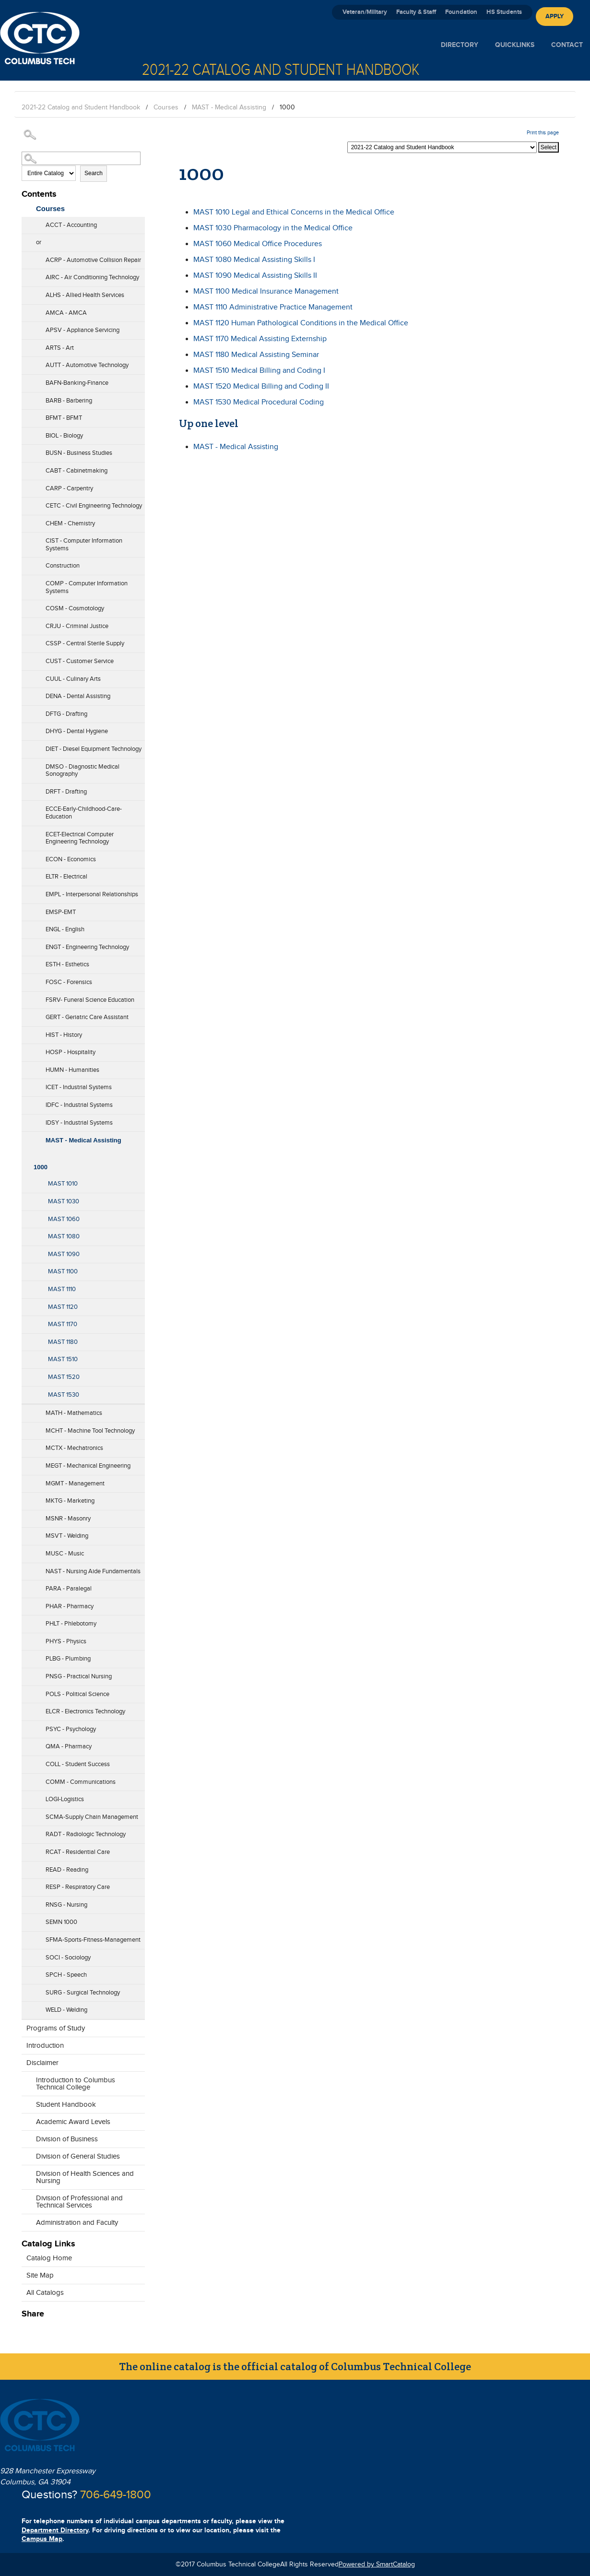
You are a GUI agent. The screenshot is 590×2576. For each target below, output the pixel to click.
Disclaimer (42, 2063)
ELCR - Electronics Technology (85, 1711)
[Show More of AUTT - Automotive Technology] (26, 362)
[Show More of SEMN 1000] (26, 1919)
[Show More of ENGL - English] (26, 926)
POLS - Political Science (77, 1694)
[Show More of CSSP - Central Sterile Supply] (26, 640)
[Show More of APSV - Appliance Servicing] (26, 327)
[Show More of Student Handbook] (26, 2102)
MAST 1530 (63, 1395)
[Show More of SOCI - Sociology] (26, 1954)
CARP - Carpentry (69, 488)
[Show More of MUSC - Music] (26, 1550)
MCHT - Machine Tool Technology (90, 1431)
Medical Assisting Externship (260, 339)
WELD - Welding (66, 2010)
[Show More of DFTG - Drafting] (26, 711)
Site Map (40, 2275)
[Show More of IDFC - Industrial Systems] (26, 1102)
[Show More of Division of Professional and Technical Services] (26, 2203)
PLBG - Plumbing (68, 1658)
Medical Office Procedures (257, 244)
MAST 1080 (64, 1236)
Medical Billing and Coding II (261, 386)
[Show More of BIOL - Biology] (26, 433)
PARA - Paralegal (69, 1588)
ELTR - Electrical (66, 876)
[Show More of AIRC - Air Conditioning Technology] (26, 274)
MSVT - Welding (67, 1536)
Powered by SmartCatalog (377, 2564)
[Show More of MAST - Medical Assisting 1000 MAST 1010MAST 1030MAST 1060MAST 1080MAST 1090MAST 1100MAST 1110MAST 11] (26, 1137)
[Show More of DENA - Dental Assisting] (26, 693)
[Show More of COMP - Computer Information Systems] (26, 588)
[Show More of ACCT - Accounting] (26, 222)
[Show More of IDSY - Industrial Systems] (26, 1120)
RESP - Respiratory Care (78, 1887)
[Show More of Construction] (26, 563)
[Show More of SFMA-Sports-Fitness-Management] (26, 1937)
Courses (165, 107)
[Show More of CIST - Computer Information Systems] (26, 545)
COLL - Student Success (78, 1764)
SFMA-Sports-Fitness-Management (93, 1940)
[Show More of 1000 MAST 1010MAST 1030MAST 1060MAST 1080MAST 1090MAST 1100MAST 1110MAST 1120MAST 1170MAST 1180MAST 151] (26, 1154)
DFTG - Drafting (66, 714)
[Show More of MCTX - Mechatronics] (26, 1445)
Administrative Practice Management (273, 307)
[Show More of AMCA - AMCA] (26, 310)
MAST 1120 (63, 1307)
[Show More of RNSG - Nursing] (26, 1902)
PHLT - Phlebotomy (71, 1623)
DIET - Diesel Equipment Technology (94, 749)
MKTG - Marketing (70, 1501)
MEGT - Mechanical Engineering (88, 1466)
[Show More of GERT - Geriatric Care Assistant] (26, 1014)
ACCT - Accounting (71, 225)
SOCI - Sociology (68, 1957)
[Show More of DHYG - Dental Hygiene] (26, 728)
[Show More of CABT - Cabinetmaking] (26, 468)
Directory (459, 45)
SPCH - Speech (66, 1975)
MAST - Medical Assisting (229, 107)
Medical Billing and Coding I (259, 370)
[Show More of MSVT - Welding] (26, 1533)
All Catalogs (45, 2293)
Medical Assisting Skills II (255, 275)
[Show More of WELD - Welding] (26, 2007)
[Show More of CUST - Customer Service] (26, 658)
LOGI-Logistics (65, 1799)
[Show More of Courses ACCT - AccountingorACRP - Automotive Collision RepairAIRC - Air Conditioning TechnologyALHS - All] (26, 206)
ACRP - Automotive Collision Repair (93, 260)
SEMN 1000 (61, 1922)
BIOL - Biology (64, 435)
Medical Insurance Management (266, 291)
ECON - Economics (71, 859)
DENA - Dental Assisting (78, 696)
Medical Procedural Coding (258, 402)
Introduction (45, 2046)
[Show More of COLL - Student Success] (26, 1761)
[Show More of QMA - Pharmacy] (26, 1743)
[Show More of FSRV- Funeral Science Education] (26, 997)
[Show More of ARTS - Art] (26, 345)
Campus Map (42, 2539)
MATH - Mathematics (74, 1413)
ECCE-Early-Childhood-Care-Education (84, 812)
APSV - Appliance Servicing (82, 330)
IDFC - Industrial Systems (79, 1105)
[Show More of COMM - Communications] (26, 1779)
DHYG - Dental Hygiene (77, 731)
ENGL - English (65, 929)
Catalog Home (49, 2258)
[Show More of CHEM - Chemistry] (26, 520)
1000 (40, 1167)
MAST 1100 (63, 1271)
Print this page (543, 133)
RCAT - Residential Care (78, 1852)
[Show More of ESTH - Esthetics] (26, 961)
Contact (567, 45)
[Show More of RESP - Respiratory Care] (26, 1884)
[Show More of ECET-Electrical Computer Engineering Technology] (26, 838)
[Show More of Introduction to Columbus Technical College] (26, 2084)
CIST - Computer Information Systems (84, 544)
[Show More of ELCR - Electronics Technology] (26, 1708)
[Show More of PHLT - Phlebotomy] (26, 1621)
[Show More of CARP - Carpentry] (26, 485)
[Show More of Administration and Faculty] (26, 2220)
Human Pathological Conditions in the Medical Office (300, 323)
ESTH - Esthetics (67, 964)
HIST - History (64, 1035)
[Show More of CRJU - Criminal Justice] (26, 623)
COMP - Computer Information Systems (87, 587)
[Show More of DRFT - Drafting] (26, 789)
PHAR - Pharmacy (70, 1606)
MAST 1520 (64, 1377)
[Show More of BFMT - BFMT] (26, 415)
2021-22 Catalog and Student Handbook (81, 107)
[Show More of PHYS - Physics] (26, 1638)
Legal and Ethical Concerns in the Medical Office (293, 212)
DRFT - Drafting (66, 791)
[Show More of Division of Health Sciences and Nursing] (26, 2178)
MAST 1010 (63, 1183)
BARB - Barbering (69, 400)
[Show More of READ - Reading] (26, 1867)
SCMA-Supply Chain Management (92, 1817)
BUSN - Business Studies (79, 453)
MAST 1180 (63, 1342)
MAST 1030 (63, 1201)
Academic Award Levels (73, 2122)
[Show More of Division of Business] (26, 2136)
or (38, 242)
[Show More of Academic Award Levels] (26, 2119)
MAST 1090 (64, 1254)
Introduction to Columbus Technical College (75, 2083)
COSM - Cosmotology (75, 608)
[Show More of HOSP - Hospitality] (26, 1049)
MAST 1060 (64, 1219)
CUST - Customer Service (80, 661)
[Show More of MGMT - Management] (26, 1480)
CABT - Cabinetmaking (76, 471)
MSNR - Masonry (68, 1518)
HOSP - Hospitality (70, 1052)
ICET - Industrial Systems (79, 1087)
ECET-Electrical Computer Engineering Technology (80, 838)
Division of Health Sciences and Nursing (85, 2177)
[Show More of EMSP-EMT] (26, 909)
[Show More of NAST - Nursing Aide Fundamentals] (26, 1568)
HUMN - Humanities (72, 1070)
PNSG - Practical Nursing (79, 1676)
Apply (554, 16)
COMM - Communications (81, 1782)
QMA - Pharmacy (69, 1746)
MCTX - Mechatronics (74, 1448)
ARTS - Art (60, 348)
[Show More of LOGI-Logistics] (26, 1796)
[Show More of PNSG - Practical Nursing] (26, 1673)
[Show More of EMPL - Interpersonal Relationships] (26, 891)
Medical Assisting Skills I (254, 259)
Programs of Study (55, 2028)
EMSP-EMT (61, 912)
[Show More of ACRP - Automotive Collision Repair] (26, 257)
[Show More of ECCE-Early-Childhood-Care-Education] (26, 814)
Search (93, 173)
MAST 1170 (62, 1324)
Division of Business (67, 2139)
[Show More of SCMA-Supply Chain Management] (26, 1814)
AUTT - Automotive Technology (87, 365)
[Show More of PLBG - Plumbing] (26, 1656)
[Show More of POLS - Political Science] (26, 1691)
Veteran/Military (364, 12)
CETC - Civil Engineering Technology (94, 506)
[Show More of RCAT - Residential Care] (26, 1849)
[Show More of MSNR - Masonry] (26, 1515)
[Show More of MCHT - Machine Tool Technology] (26, 1428)
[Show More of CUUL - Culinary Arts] (26, 676)
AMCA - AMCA (66, 313)
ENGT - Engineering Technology (87, 947)
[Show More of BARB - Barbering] (26, 398)
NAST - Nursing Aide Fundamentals (93, 1571)
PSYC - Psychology (71, 1729)
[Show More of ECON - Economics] (26, 856)
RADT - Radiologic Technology (86, 1834)
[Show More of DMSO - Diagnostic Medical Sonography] (26, 771)
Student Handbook (66, 2105)
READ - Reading (67, 1870)
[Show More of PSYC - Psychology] (26, 1726)
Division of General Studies (78, 2156)
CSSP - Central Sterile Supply (85, 643)
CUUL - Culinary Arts (73, 679)
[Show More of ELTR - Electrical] (26, 873)
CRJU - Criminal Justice (77, 626)
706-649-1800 (115, 2495)
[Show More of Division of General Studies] (26, 2154)
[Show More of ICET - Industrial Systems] (26, 1084)
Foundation (461, 12)
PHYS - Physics (66, 1641)
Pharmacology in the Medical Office (273, 228)
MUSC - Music (65, 1553)
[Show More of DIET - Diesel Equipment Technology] (26, 746)
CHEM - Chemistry (70, 523)
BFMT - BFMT (64, 418)
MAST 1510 (63, 1359)
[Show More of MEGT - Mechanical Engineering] (26, 1463)
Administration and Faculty (77, 2223)
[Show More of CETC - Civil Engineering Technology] (26, 503)
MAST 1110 (62, 1289)
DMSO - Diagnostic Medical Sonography (82, 770)
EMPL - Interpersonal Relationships (92, 894)
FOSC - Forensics (69, 982)
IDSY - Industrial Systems (79, 1123)
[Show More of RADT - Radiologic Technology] (26, 1831)
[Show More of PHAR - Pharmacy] (26, 1603)
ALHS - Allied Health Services (85, 295)
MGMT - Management (75, 1483)
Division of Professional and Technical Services (79, 2201)
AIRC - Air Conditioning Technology (92, 277)
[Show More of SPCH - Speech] (26, 1972)
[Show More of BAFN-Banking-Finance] (26, 380)
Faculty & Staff (416, 12)
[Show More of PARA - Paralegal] (26, 1586)
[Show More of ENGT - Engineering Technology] (26, 944)
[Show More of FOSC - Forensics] (26, 979)
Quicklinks (514, 45)
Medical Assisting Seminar (256, 354)
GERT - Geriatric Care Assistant (87, 1017)
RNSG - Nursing (66, 1905)
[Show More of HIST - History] (26, 1032)
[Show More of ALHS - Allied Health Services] (26, 292)
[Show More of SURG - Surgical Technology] (26, 1989)
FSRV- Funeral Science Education (90, 1000)
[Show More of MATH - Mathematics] (26, 1410)
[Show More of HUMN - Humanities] (26, 1067)
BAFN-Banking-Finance (77, 383)
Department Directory (55, 2530)
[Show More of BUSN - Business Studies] (26, 450)
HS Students (504, 12)
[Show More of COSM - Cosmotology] (26, 605)
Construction (63, 566)
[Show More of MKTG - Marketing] (26, 1498)
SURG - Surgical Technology (83, 1992)
